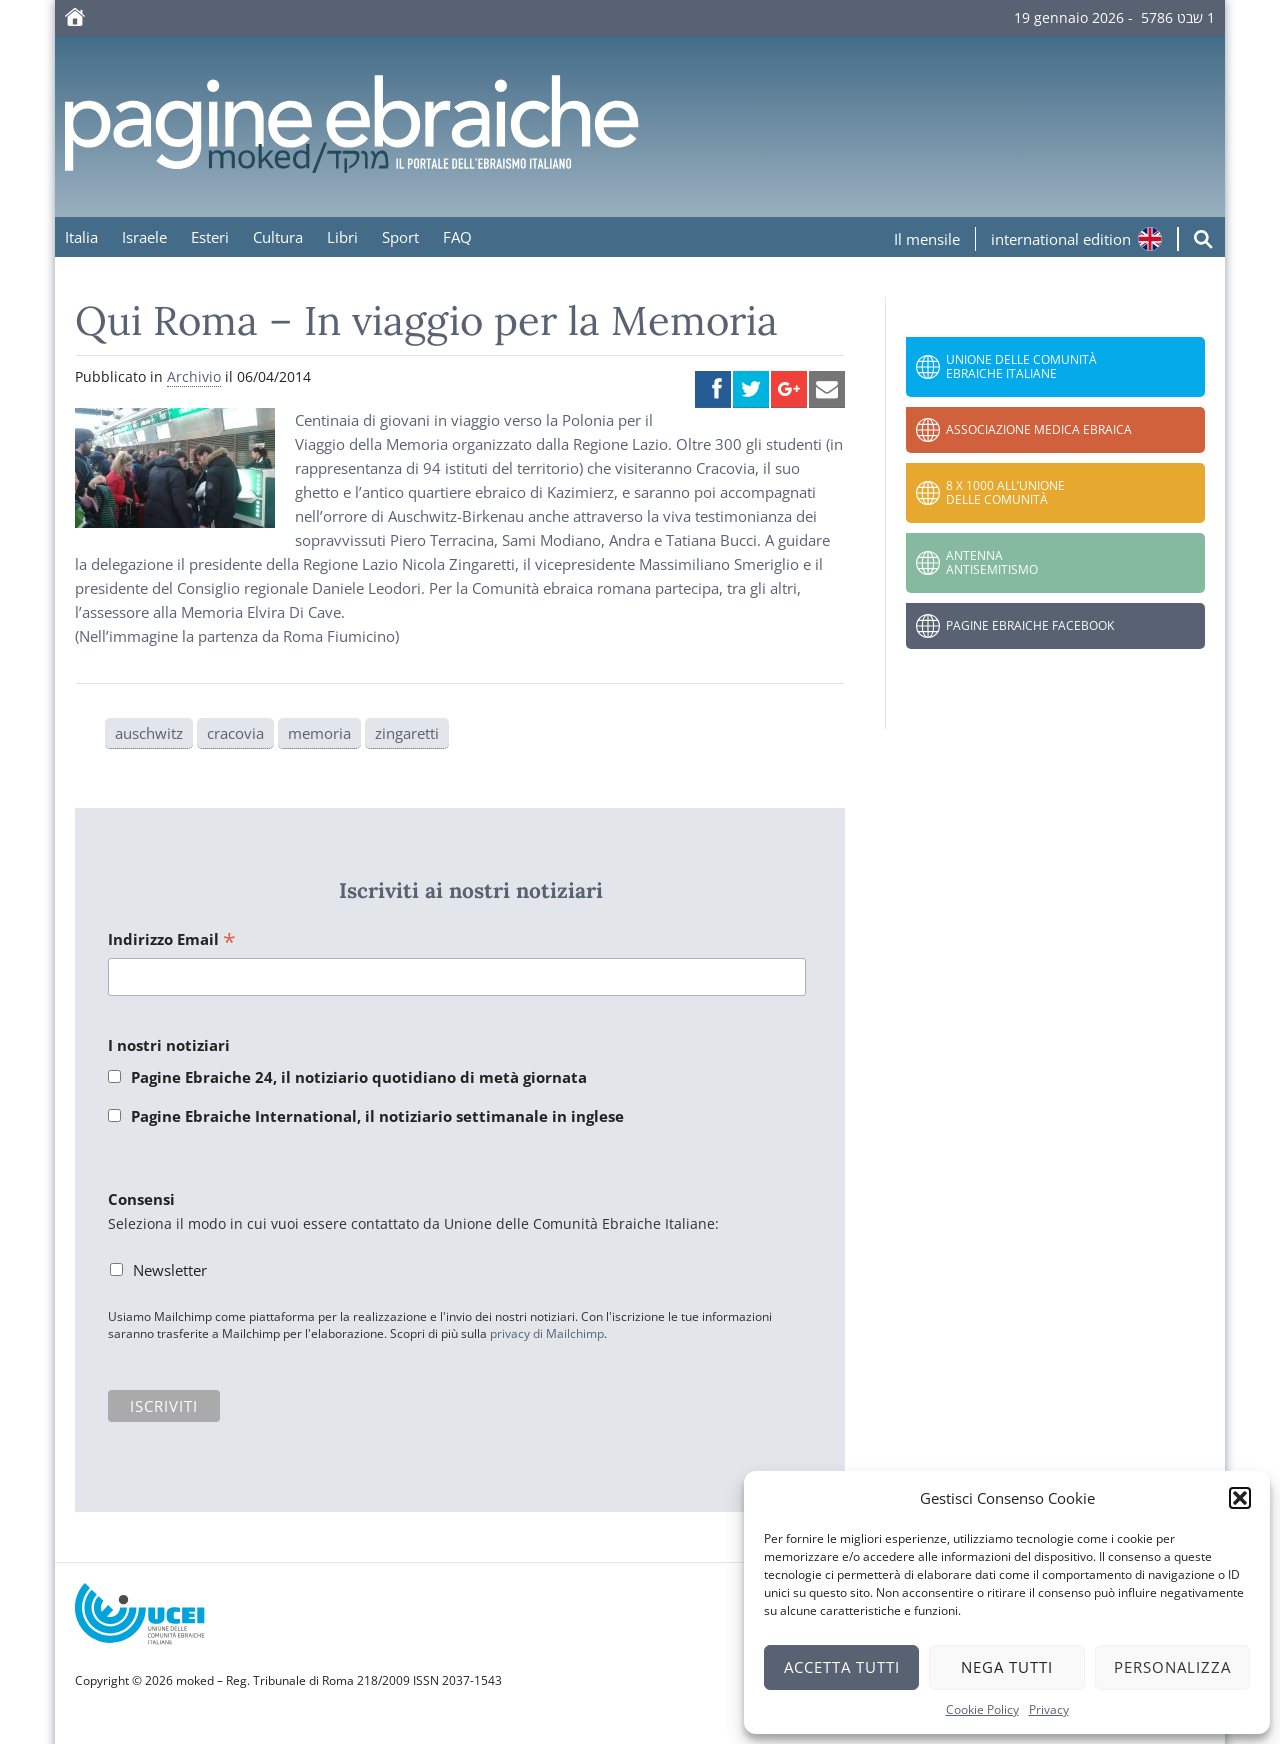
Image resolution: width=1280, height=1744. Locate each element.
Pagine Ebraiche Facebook (1030, 625)
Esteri (210, 237)
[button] (1240, 1498)
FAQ (457, 237)
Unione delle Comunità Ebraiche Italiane (1021, 366)
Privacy (1049, 1709)
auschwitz (149, 733)
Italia (81, 237)
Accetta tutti (842, 1667)
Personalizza (1172, 1667)
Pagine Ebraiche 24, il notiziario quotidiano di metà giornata (359, 1077)
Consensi (141, 1199)
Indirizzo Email (172, 940)
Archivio (194, 376)
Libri (342, 237)
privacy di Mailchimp (547, 1333)
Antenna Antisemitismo (992, 562)
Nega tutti (1007, 1667)
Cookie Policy (982, 1709)
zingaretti (407, 733)
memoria (319, 733)
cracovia (235, 733)
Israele (144, 237)
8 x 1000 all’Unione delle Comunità (1005, 492)
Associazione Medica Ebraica (1039, 429)
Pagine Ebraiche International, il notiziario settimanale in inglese (377, 1116)
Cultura (278, 237)
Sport (400, 237)
